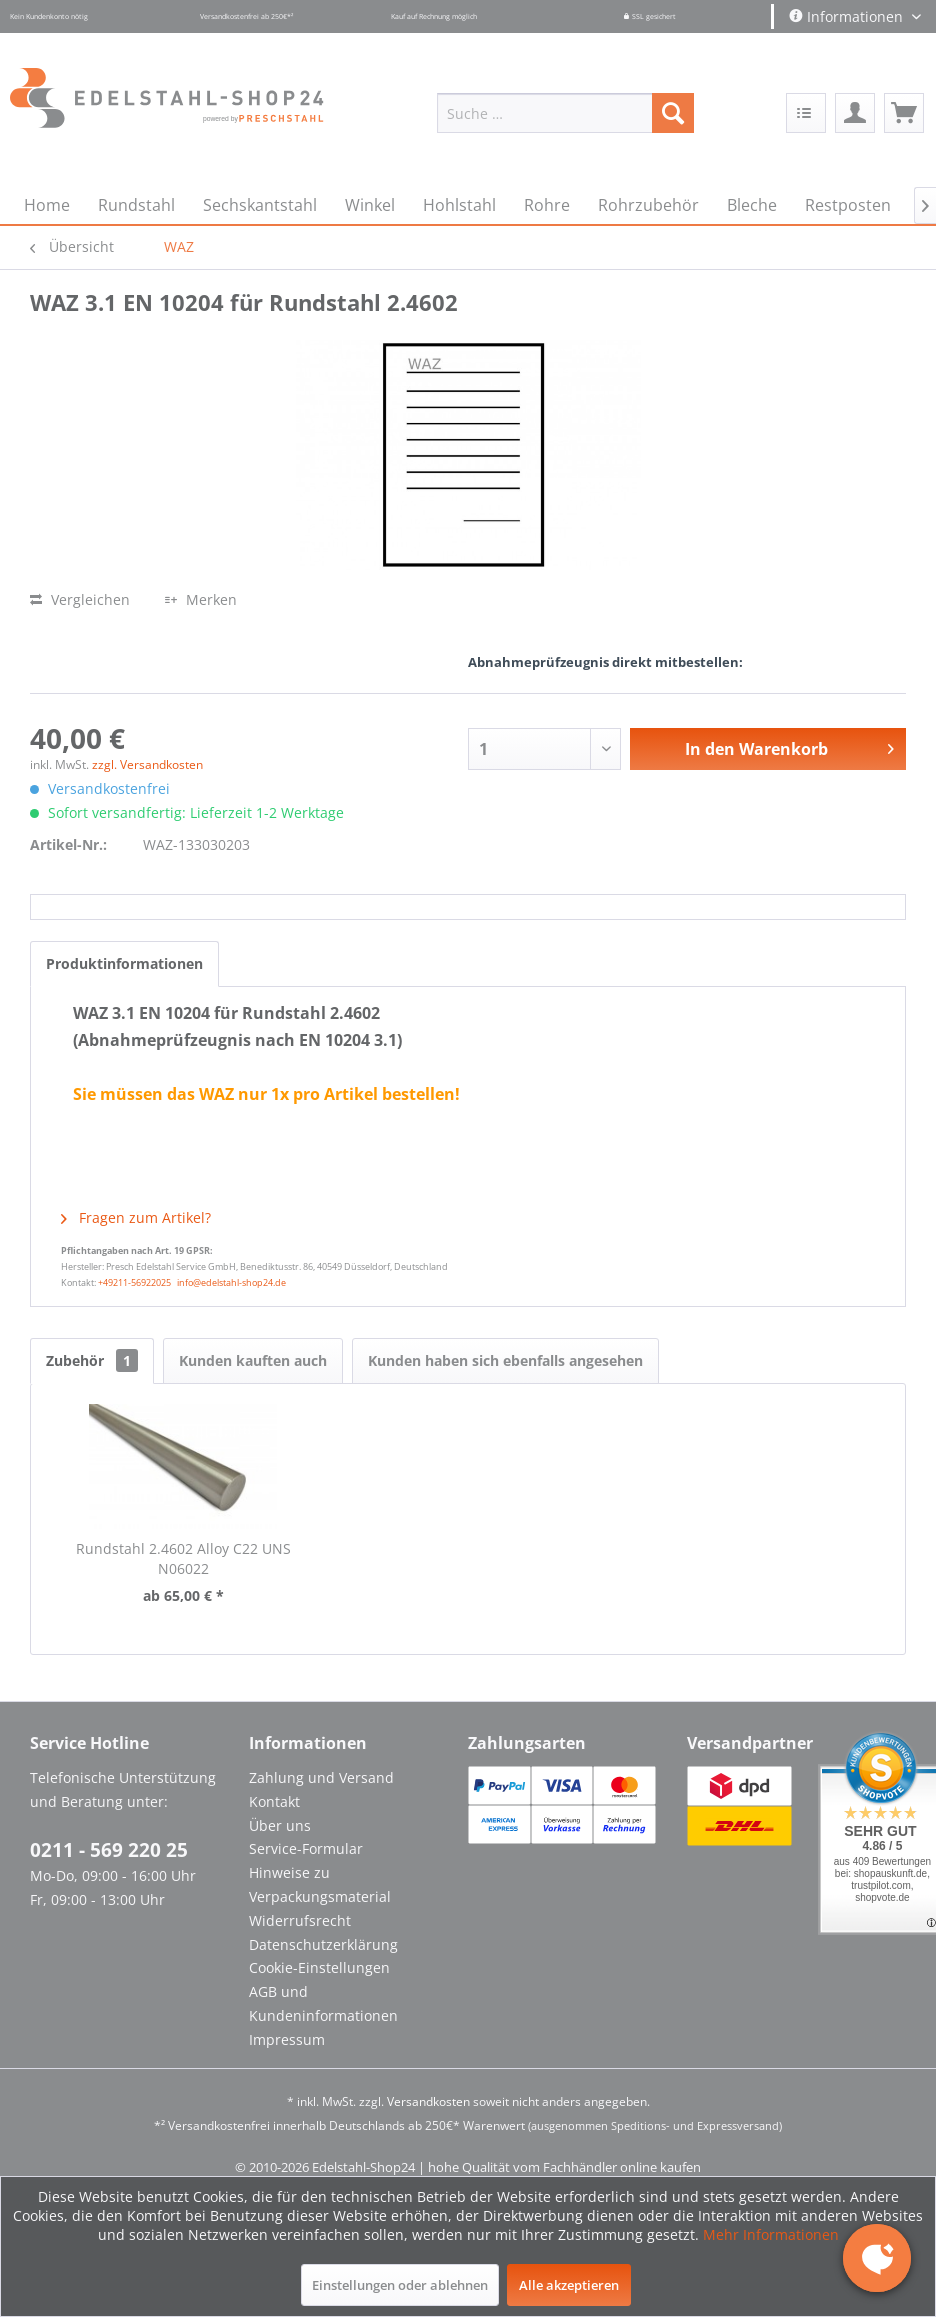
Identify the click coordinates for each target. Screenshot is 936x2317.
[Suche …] (565, 113)
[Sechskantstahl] (260, 205)
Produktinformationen (124, 963)
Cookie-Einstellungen (319, 1967)
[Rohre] (547, 205)
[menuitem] (565, 113)
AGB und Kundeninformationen (323, 2003)
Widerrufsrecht (300, 1920)
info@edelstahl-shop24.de (231, 1282)
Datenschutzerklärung (323, 1944)
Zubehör (92, 1360)
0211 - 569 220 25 (109, 1850)
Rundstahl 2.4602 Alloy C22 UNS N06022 (183, 1558)
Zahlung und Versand (321, 1777)
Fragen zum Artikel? (136, 1217)
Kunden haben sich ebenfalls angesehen (505, 1360)
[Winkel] (370, 205)
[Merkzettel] (806, 113)
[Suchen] (673, 113)
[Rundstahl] (136, 205)
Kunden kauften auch (253, 1360)
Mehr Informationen (771, 2234)
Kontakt (274, 1801)
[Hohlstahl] (459, 205)
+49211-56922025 (134, 1282)
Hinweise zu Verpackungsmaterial (320, 1884)
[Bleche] (752, 205)
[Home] (47, 205)
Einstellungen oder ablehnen (400, 2285)
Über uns (280, 1825)
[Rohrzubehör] (648, 205)
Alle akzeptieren (569, 2285)
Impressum (287, 2039)
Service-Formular (306, 1848)
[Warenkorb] (904, 113)
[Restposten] (848, 205)
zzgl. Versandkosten (147, 764)
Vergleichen (80, 599)
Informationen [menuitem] (848, 16)
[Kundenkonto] (855, 113)
